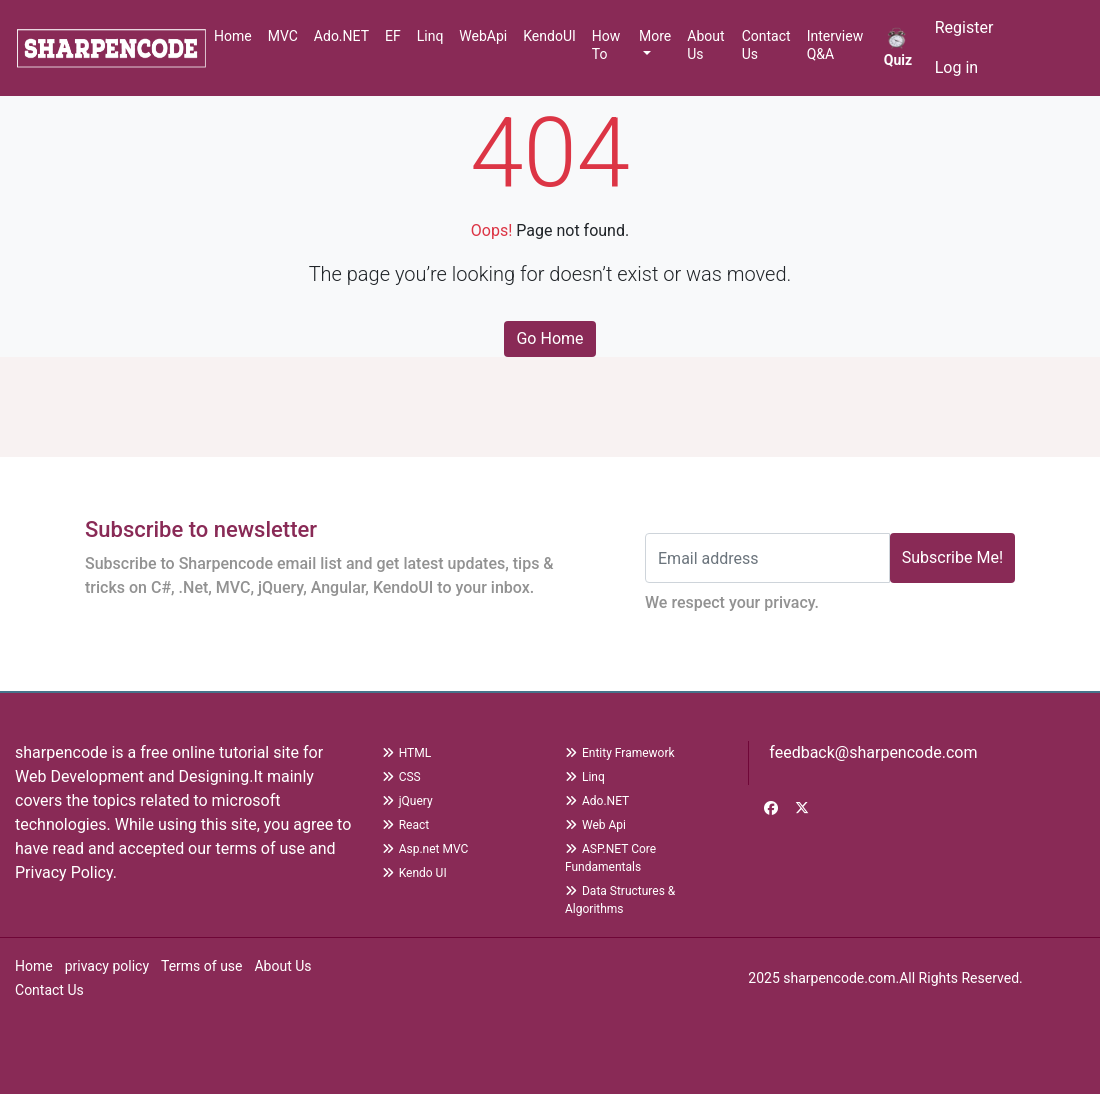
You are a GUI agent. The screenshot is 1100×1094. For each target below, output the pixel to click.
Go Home (549, 338)
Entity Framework (620, 753)
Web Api (595, 825)
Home (233, 36)
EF (393, 36)
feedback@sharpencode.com (871, 752)
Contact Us (766, 45)
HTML (407, 753)
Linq (430, 36)
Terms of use (202, 966)
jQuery (407, 801)
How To (606, 45)
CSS (401, 777)
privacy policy (107, 966)
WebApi (483, 36)
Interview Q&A (835, 45)
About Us (705, 45)
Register (964, 27)
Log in (956, 67)
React (406, 825)
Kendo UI (414, 873)
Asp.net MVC (425, 849)
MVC (283, 36)
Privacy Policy (64, 872)
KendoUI (549, 36)
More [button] (655, 36)
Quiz (898, 47)
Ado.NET (341, 36)
